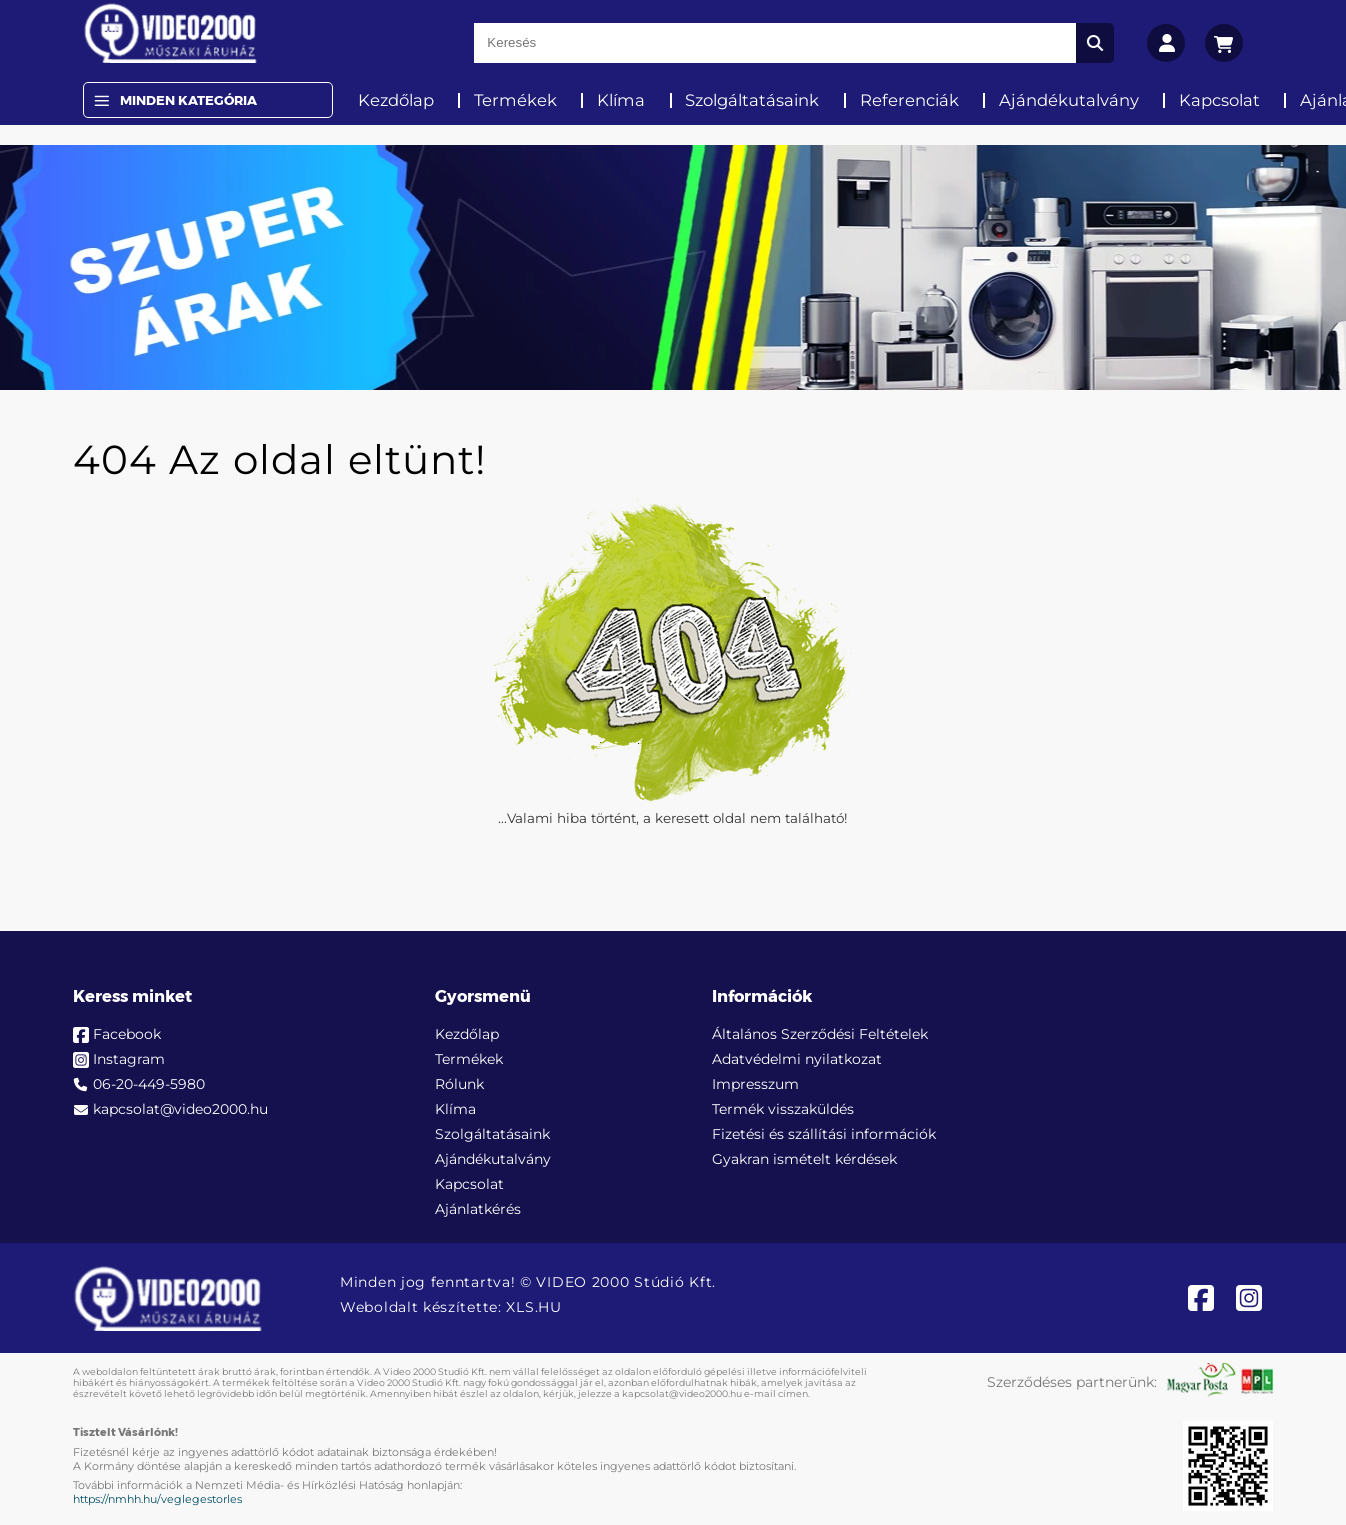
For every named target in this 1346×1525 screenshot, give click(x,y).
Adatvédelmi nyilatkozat (797, 1059)
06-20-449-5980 (149, 1084)
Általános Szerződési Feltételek (820, 1034)
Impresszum (755, 1084)
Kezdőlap (396, 100)
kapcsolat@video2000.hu (180, 1109)
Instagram (129, 1059)
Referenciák (909, 100)
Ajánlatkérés (478, 1209)
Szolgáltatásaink (752, 100)
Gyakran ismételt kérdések (804, 1159)
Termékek (515, 100)
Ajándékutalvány (1069, 100)
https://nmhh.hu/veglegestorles (157, 1499)
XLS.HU (533, 1307)
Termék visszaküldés (783, 1109)
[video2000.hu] (170, 33)
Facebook (127, 1034)
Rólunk (459, 1084)
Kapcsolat (1219, 100)
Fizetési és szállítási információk (824, 1134)
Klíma (621, 100)
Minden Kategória (188, 100)
